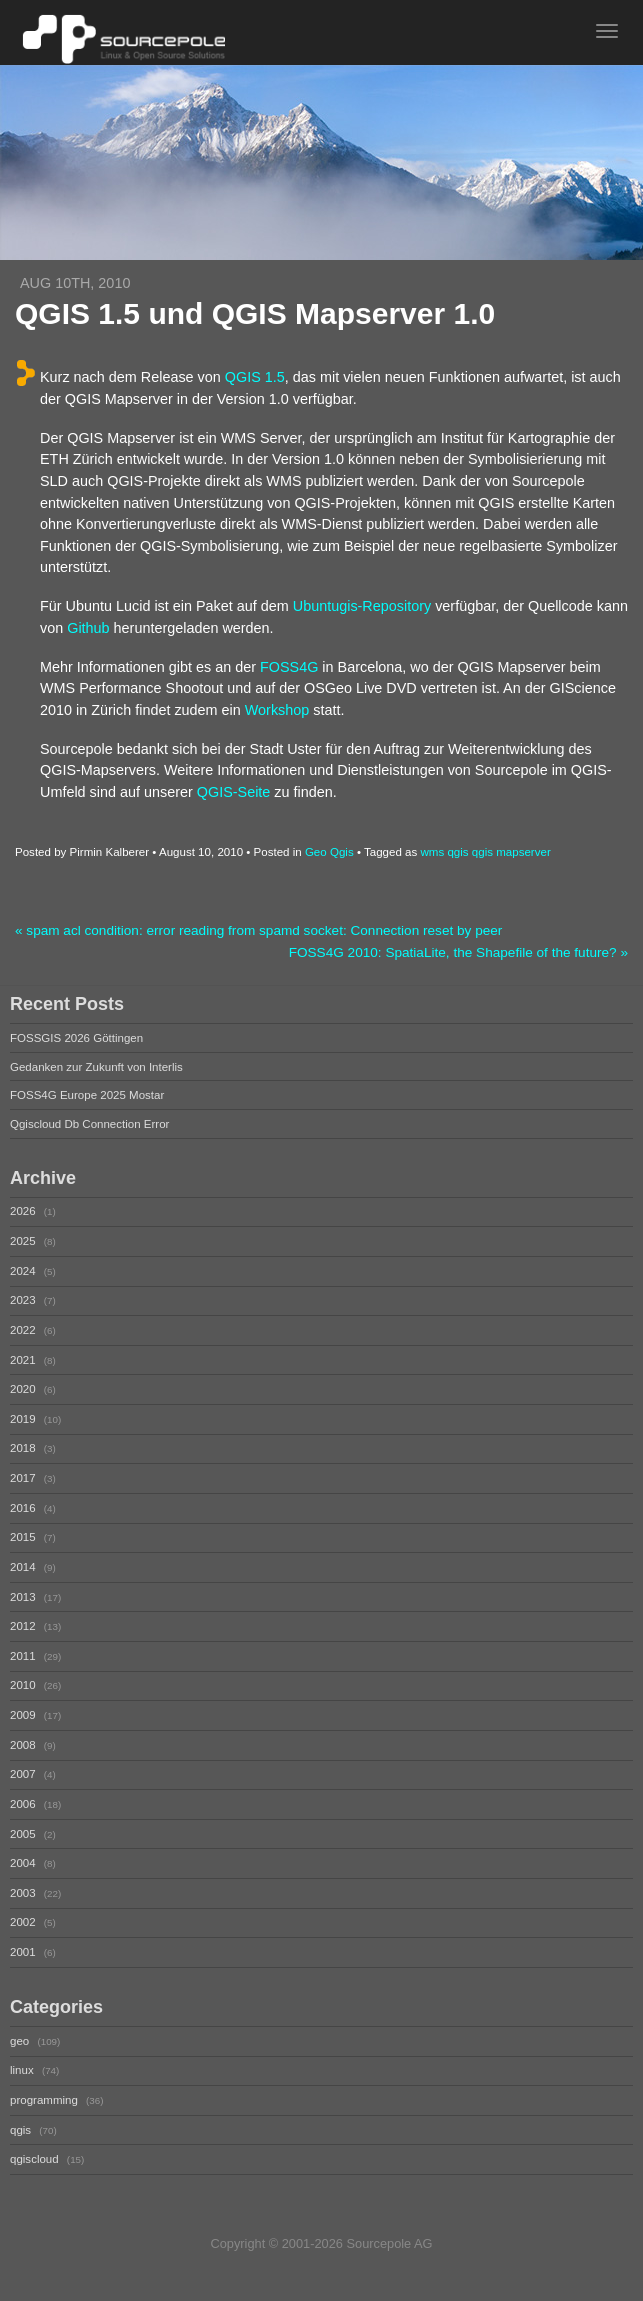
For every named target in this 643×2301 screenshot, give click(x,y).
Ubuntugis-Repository (362, 606)
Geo (316, 852)
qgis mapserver (511, 852)
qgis (457, 852)
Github (88, 628)
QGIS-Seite (234, 792)
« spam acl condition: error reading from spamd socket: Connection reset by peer (258, 930)
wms (432, 852)
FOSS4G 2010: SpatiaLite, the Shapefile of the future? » (458, 952)
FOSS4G (289, 667)
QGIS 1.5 (255, 377)
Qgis (342, 852)
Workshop (277, 710)
